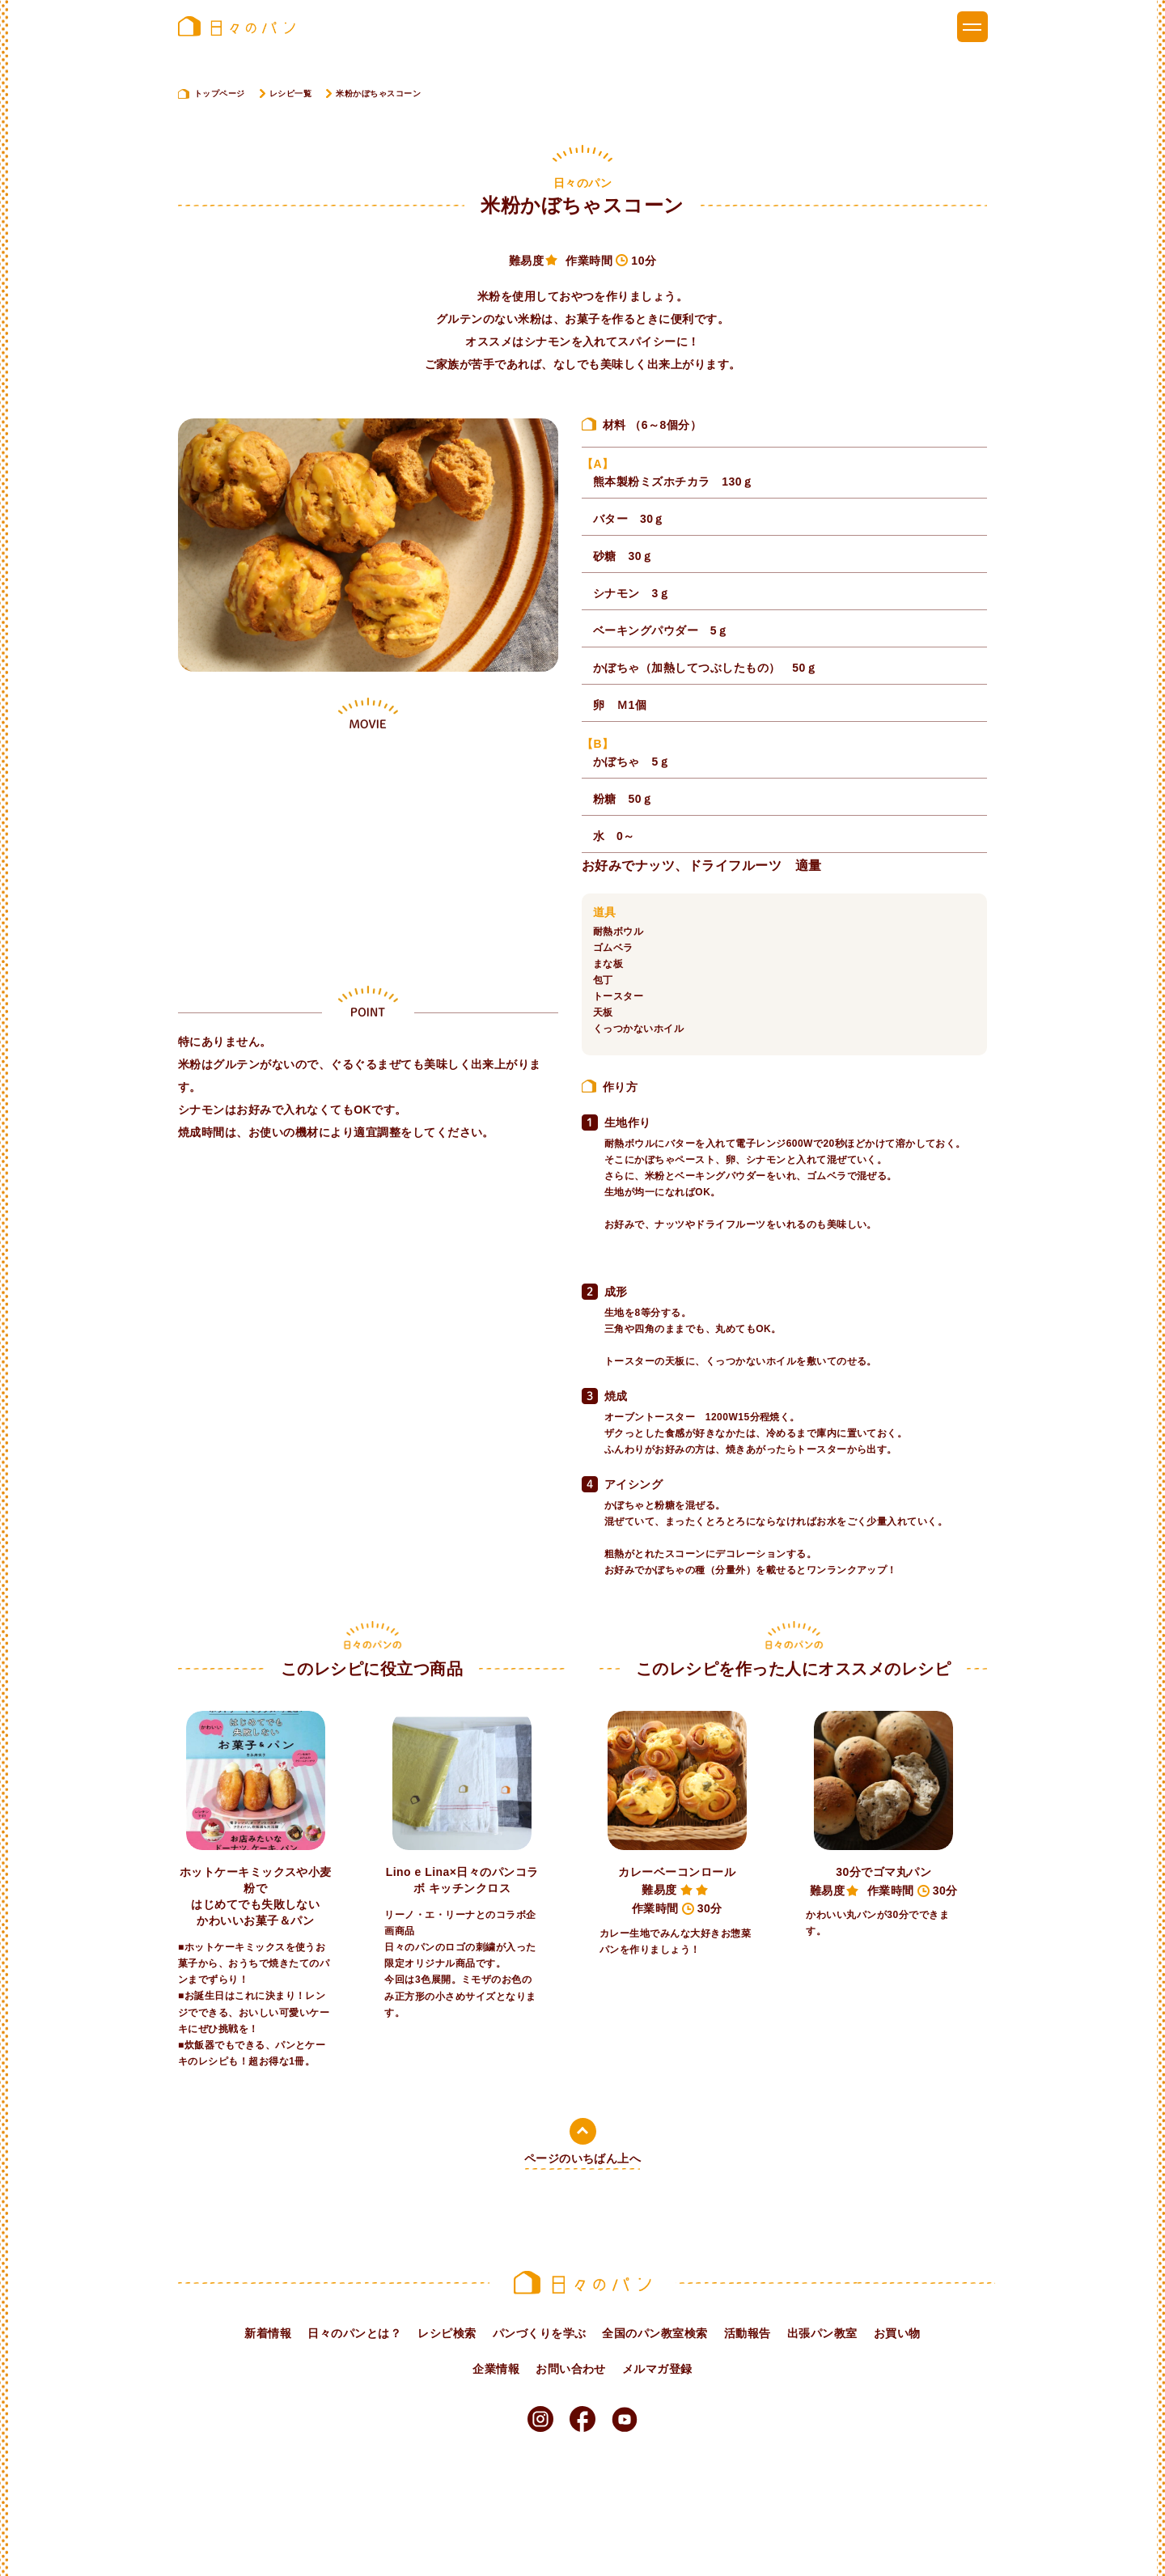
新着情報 (267, 2333)
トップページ (219, 93)
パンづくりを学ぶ (540, 2333)
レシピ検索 (446, 2333)
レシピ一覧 (290, 93)
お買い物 (897, 2333)
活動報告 (747, 2333)
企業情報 (495, 2368)
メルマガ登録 (657, 2368)
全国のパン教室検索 (654, 2333)
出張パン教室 (822, 2333)
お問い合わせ (571, 2368)
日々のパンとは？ (354, 2333)
